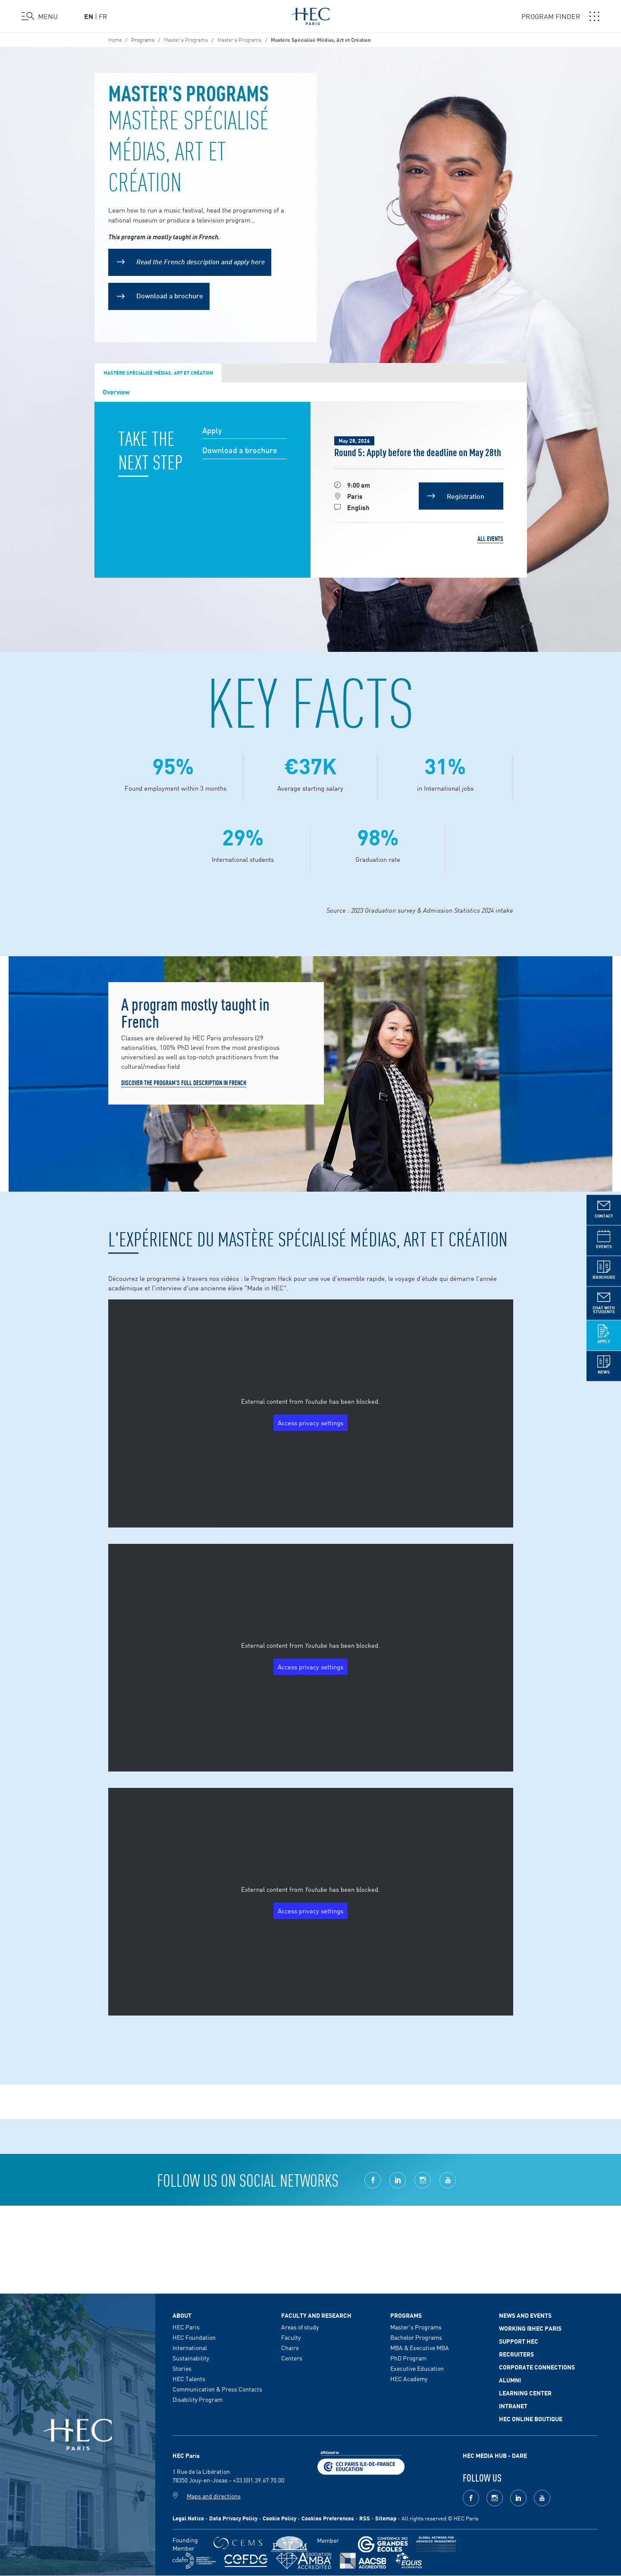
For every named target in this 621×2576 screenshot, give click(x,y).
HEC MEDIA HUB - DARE (495, 2455)
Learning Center (525, 2392)
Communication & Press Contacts (217, 2389)
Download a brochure (169, 295)
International (189, 2347)
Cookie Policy (279, 2518)
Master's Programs (239, 39)
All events (490, 538)
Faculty (291, 2337)
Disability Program (197, 2399)
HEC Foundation (194, 2337)
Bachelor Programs (416, 2337)
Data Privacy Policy (233, 2518)
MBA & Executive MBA (419, 2347)
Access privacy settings (310, 1422)
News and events (525, 2315)
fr (103, 16)
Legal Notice (188, 2518)
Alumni (510, 2380)
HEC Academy (408, 2378)
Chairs (290, 2347)
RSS (364, 2518)
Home (115, 39)
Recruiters (516, 2354)
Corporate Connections (537, 2367)
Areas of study (300, 2326)
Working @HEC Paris (530, 2328)
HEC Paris (186, 2326)
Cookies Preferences (327, 2518)
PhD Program (408, 2358)
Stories (181, 2368)
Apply (212, 430)
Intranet (513, 2405)
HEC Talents (188, 2378)
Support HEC (518, 2341)
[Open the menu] (40, 16)
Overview (116, 391)
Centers (291, 2358)
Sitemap (385, 2518)
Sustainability (190, 2358)
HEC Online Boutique (530, 2418)
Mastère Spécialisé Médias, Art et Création (158, 372)
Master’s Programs (186, 39)
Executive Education (417, 2368)
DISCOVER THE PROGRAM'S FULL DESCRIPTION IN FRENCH (183, 1082)
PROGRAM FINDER (560, 16)
